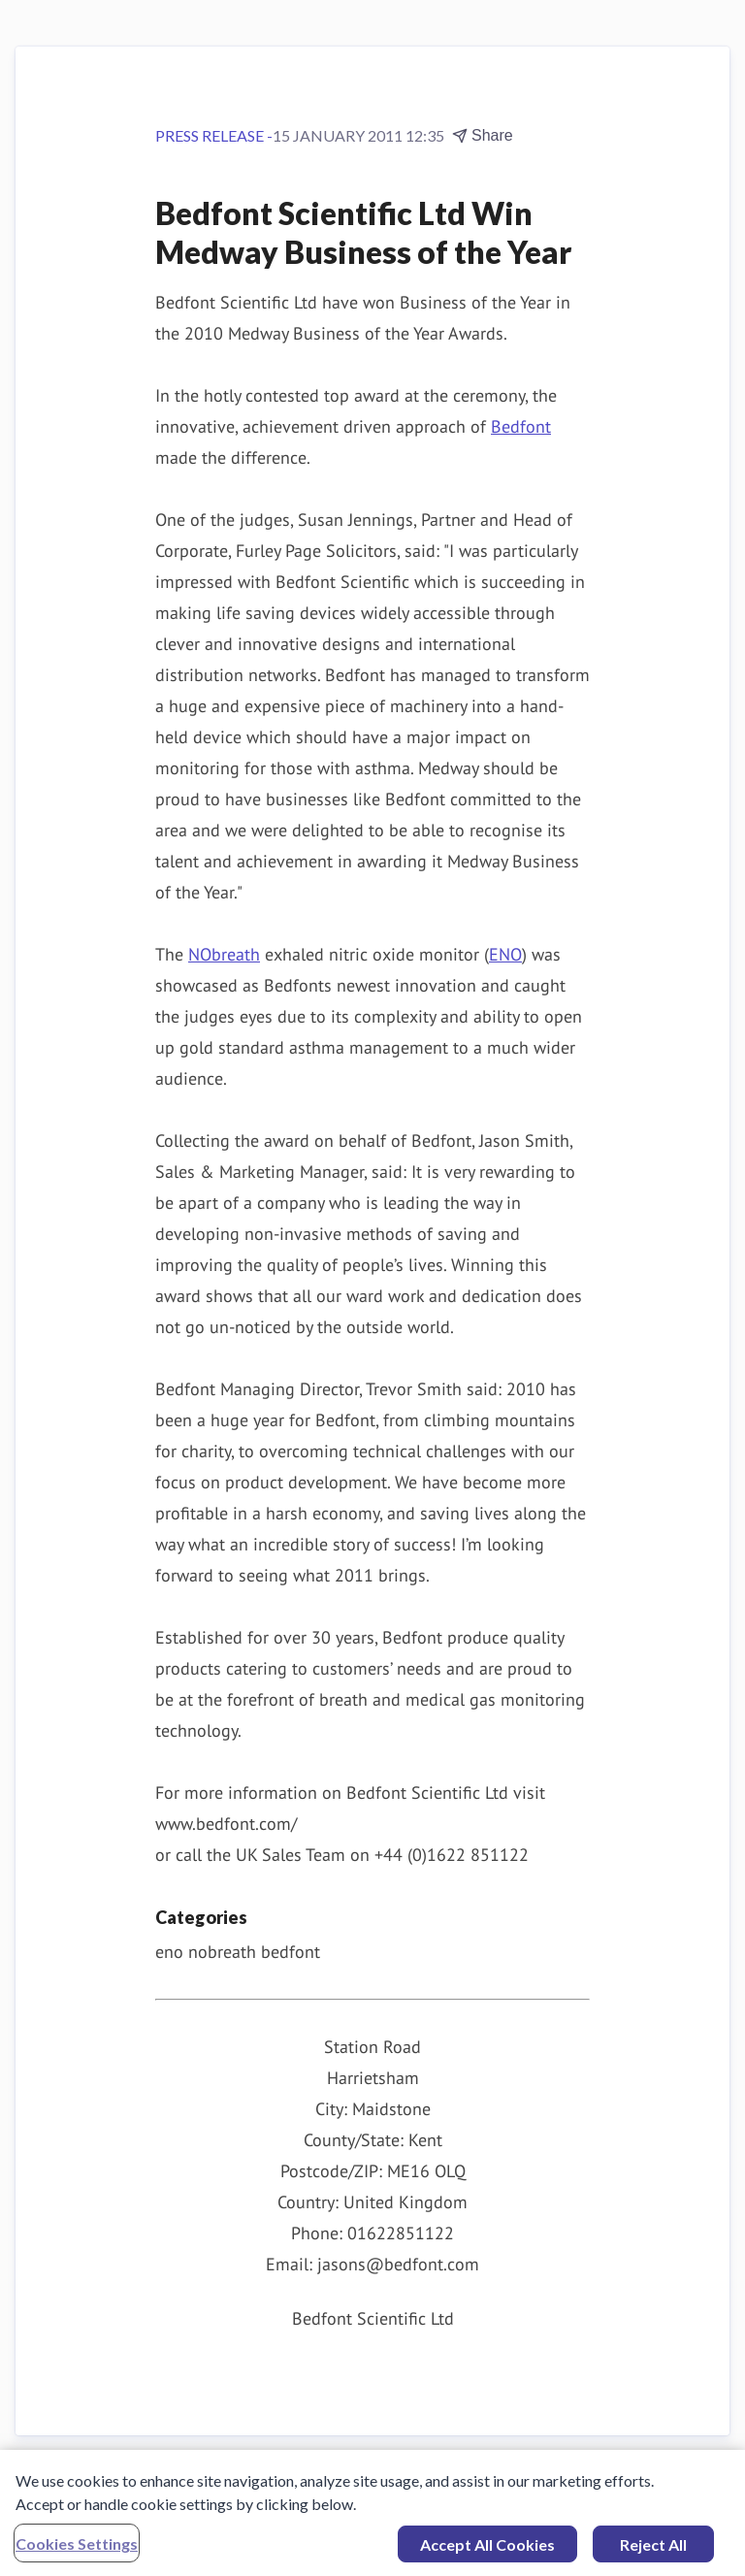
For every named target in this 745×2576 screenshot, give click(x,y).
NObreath (224, 954)
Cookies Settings (77, 2548)
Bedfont (521, 426)
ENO (505, 954)
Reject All (653, 2549)
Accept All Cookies (487, 2549)
